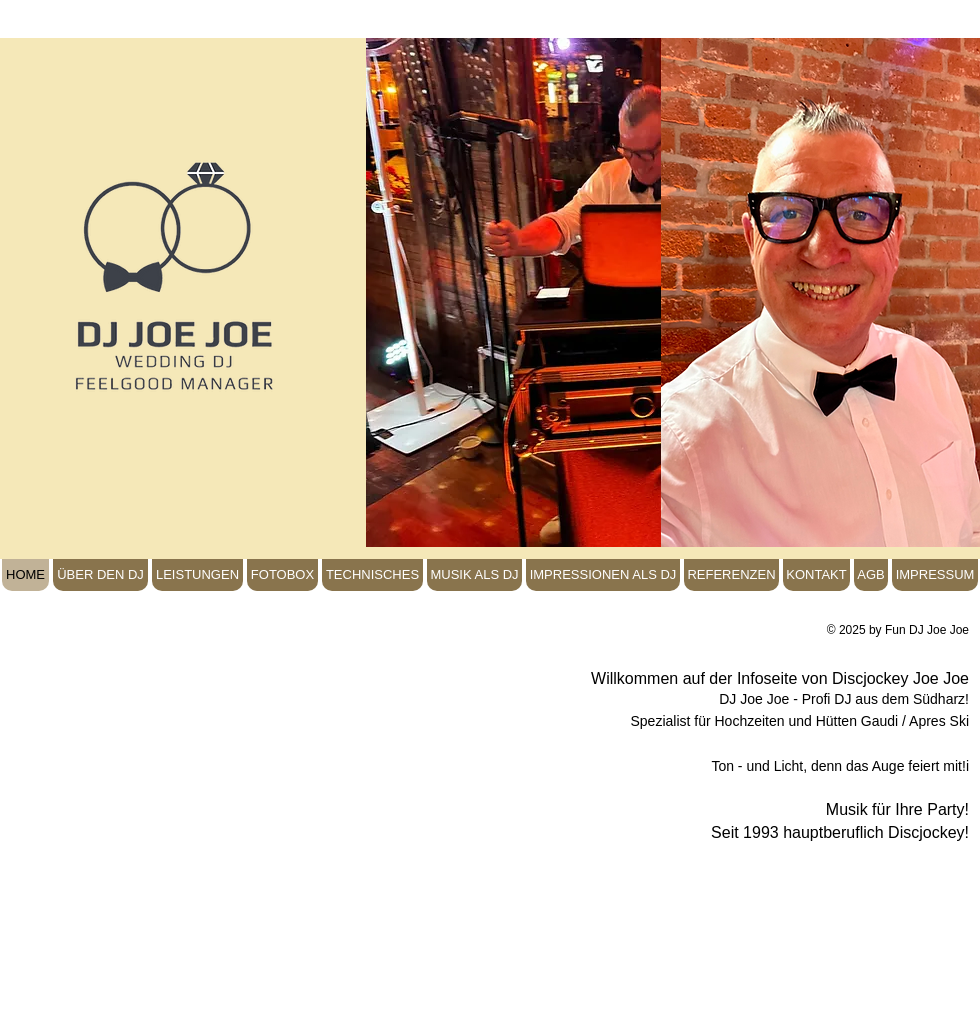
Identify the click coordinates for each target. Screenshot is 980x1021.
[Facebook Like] (68, 530)
